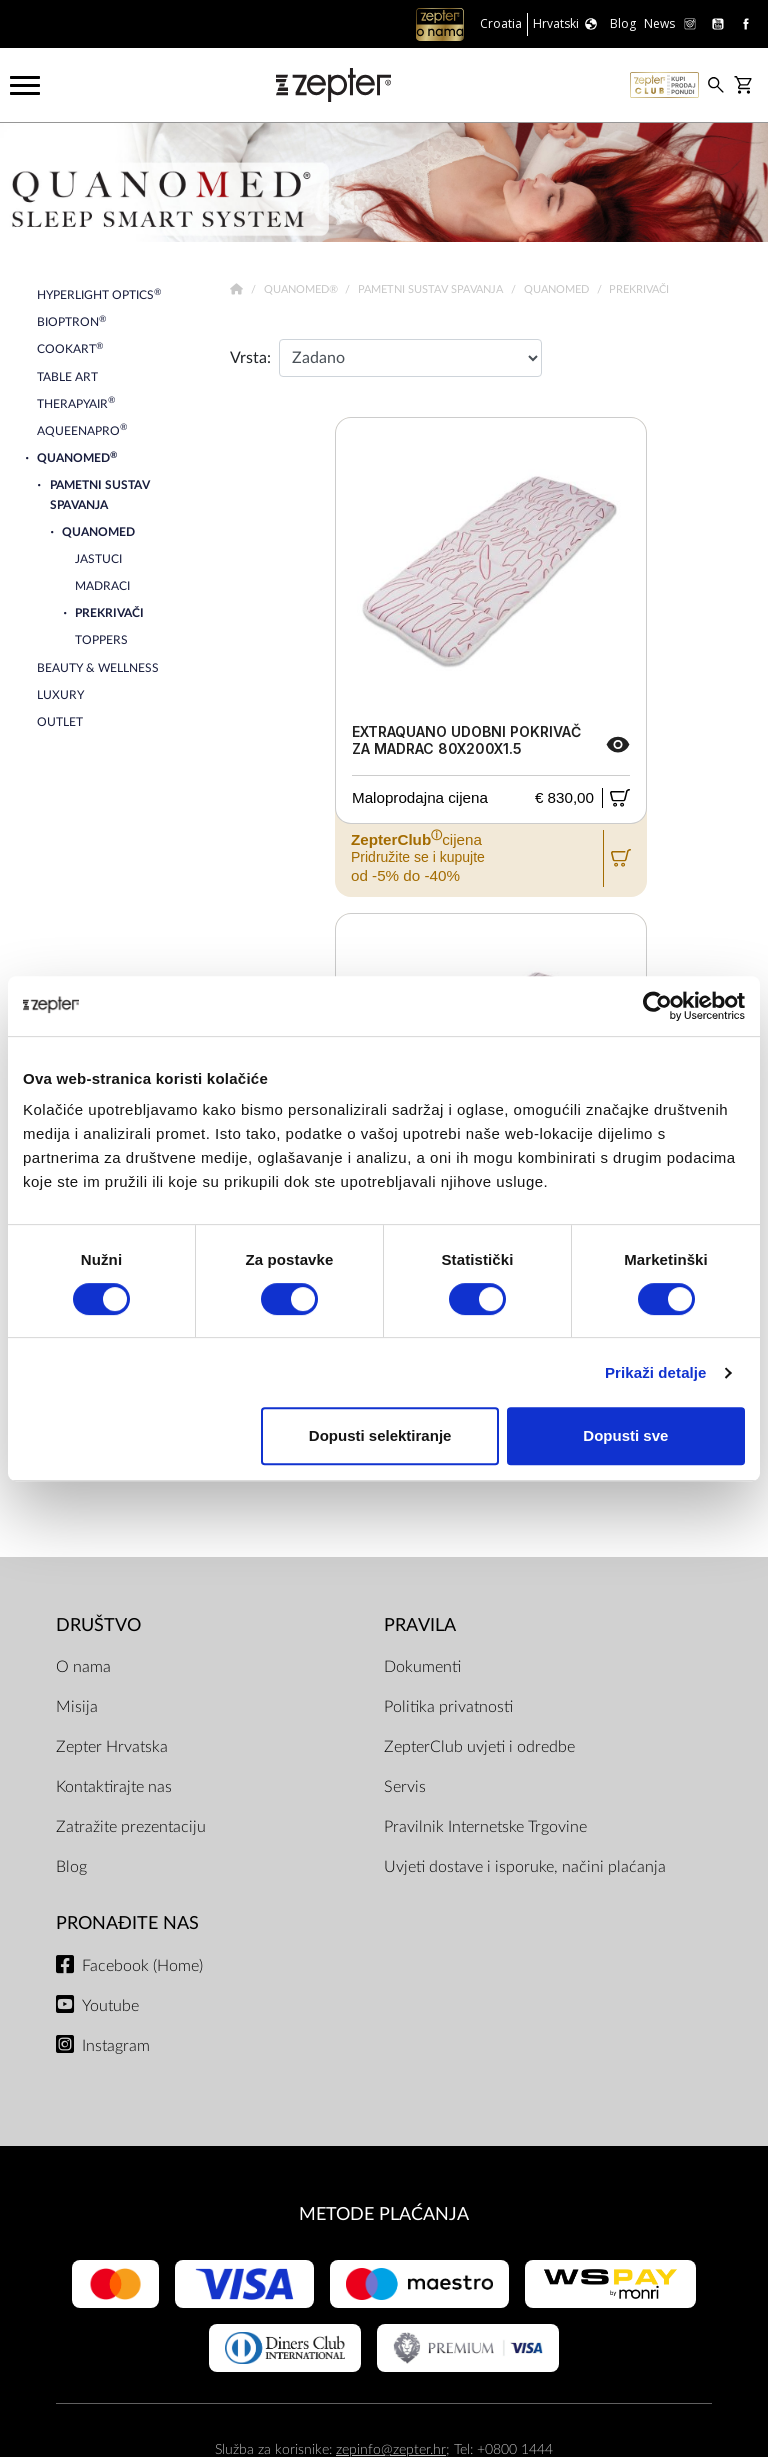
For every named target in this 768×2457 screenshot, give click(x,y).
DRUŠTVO (98, 1625)
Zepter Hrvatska (112, 1747)
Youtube (110, 2006)
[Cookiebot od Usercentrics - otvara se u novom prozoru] (657, 1006)
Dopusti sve (625, 1435)
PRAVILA (420, 1625)
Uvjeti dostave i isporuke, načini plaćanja (525, 1867)
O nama (83, 1667)
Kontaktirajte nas (114, 1787)
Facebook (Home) (142, 1966)
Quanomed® (302, 289)
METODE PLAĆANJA (384, 2214)
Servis (405, 1787)
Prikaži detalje (656, 1372)
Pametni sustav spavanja (432, 289)
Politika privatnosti (448, 1707)
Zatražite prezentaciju (131, 1827)
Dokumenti (422, 1667)
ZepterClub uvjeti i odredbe (479, 1747)
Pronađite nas (127, 1923)
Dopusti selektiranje (380, 1435)
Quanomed (558, 289)
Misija (77, 1707)
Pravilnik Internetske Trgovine (485, 1827)
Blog (71, 1867)
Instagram (116, 2046)
